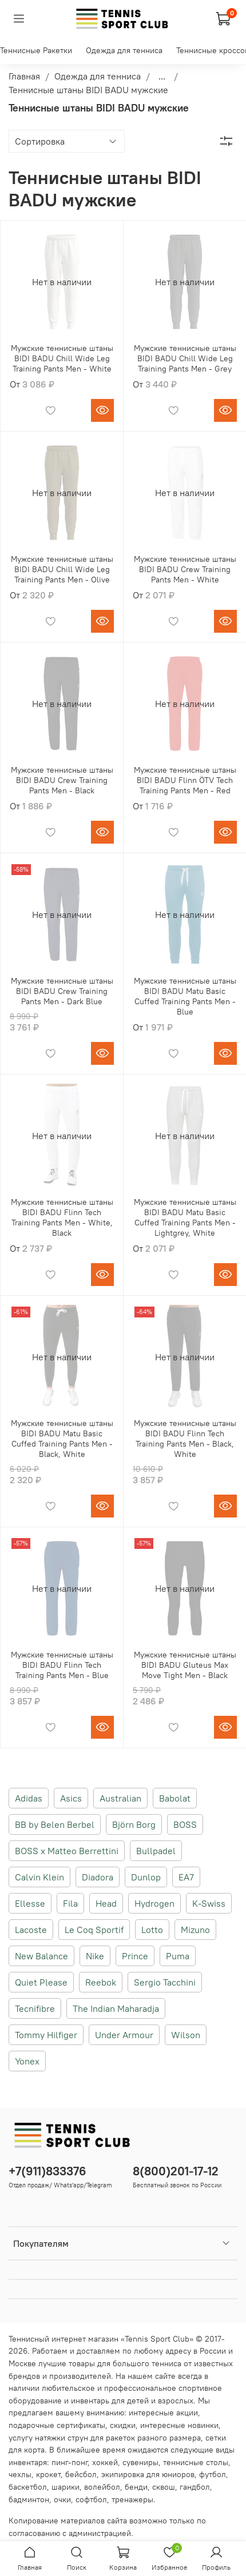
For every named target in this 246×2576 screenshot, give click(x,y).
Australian (120, 1798)
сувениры (140, 2462)
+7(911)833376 (47, 2171)
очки (62, 2499)
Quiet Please (41, 1982)
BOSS (185, 1824)
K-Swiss (208, 1903)
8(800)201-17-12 (176, 2171)
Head (106, 1903)
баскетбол (28, 2487)
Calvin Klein (39, 1877)
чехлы (20, 2474)
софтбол (91, 2499)
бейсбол (81, 2474)
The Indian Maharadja (116, 2008)
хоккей (105, 2462)
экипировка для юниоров (148, 2474)
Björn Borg (134, 1824)
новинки (203, 2425)
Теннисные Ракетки (36, 50)
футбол (212, 2474)
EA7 (186, 1877)
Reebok (100, 1982)
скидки (123, 2425)
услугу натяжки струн (48, 2438)
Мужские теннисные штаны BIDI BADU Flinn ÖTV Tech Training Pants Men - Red (185, 780)
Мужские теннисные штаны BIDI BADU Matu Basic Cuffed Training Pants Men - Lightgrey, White (185, 1217)
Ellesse (30, 1903)
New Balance (41, 1956)
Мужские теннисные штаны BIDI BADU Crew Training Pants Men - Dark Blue (62, 991)
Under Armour (124, 2034)
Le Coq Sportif (94, 1929)
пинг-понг (69, 2462)
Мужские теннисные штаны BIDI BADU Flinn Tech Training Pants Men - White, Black (62, 1217)
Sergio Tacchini (165, 1982)
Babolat (175, 1798)
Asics (71, 1798)
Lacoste (31, 1929)
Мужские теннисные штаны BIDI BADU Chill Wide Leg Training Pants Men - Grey (185, 358)
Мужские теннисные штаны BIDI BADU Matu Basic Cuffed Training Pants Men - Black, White (62, 1438)
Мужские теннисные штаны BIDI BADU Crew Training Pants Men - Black (62, 780)
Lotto (152, 1929)
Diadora (97, 1877)
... (161, 76)
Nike (95, 1956)
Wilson (185, 2034)
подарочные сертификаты (57, 2425)
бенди (136, 2487)
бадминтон (29, 2499)
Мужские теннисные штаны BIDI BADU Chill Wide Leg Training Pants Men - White (62, 358)
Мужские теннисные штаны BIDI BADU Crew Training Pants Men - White (185, 569)
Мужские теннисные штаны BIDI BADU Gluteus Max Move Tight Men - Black (185, 1665)
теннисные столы (195, 2462)
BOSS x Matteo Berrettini (66, 1850)
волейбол (102, 2487)
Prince (135, 1956)
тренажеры (132, 2499)
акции (187, 2412)
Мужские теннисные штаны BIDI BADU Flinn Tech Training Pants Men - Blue (62, 1665)
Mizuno (195, 1929)
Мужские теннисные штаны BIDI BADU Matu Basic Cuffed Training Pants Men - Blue (185, 996)
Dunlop (146, 1877)
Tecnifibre (35, 2008)
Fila (70, 1903)
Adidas (28, 1798)
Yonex (27, 2061)
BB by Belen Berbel (54, 1824)
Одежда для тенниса (124, 50)
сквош (163, 2487)
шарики (65, 2487)
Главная (24, 76)
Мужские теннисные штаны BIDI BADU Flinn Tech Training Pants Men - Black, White (185, 1438)
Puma (177, 1956)
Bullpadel (156, 1850)
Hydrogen (154, 1903)
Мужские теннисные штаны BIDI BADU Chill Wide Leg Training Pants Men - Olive (62, 569)
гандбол (195, 2487)
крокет (48, 2474)
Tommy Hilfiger (46, 2034)
